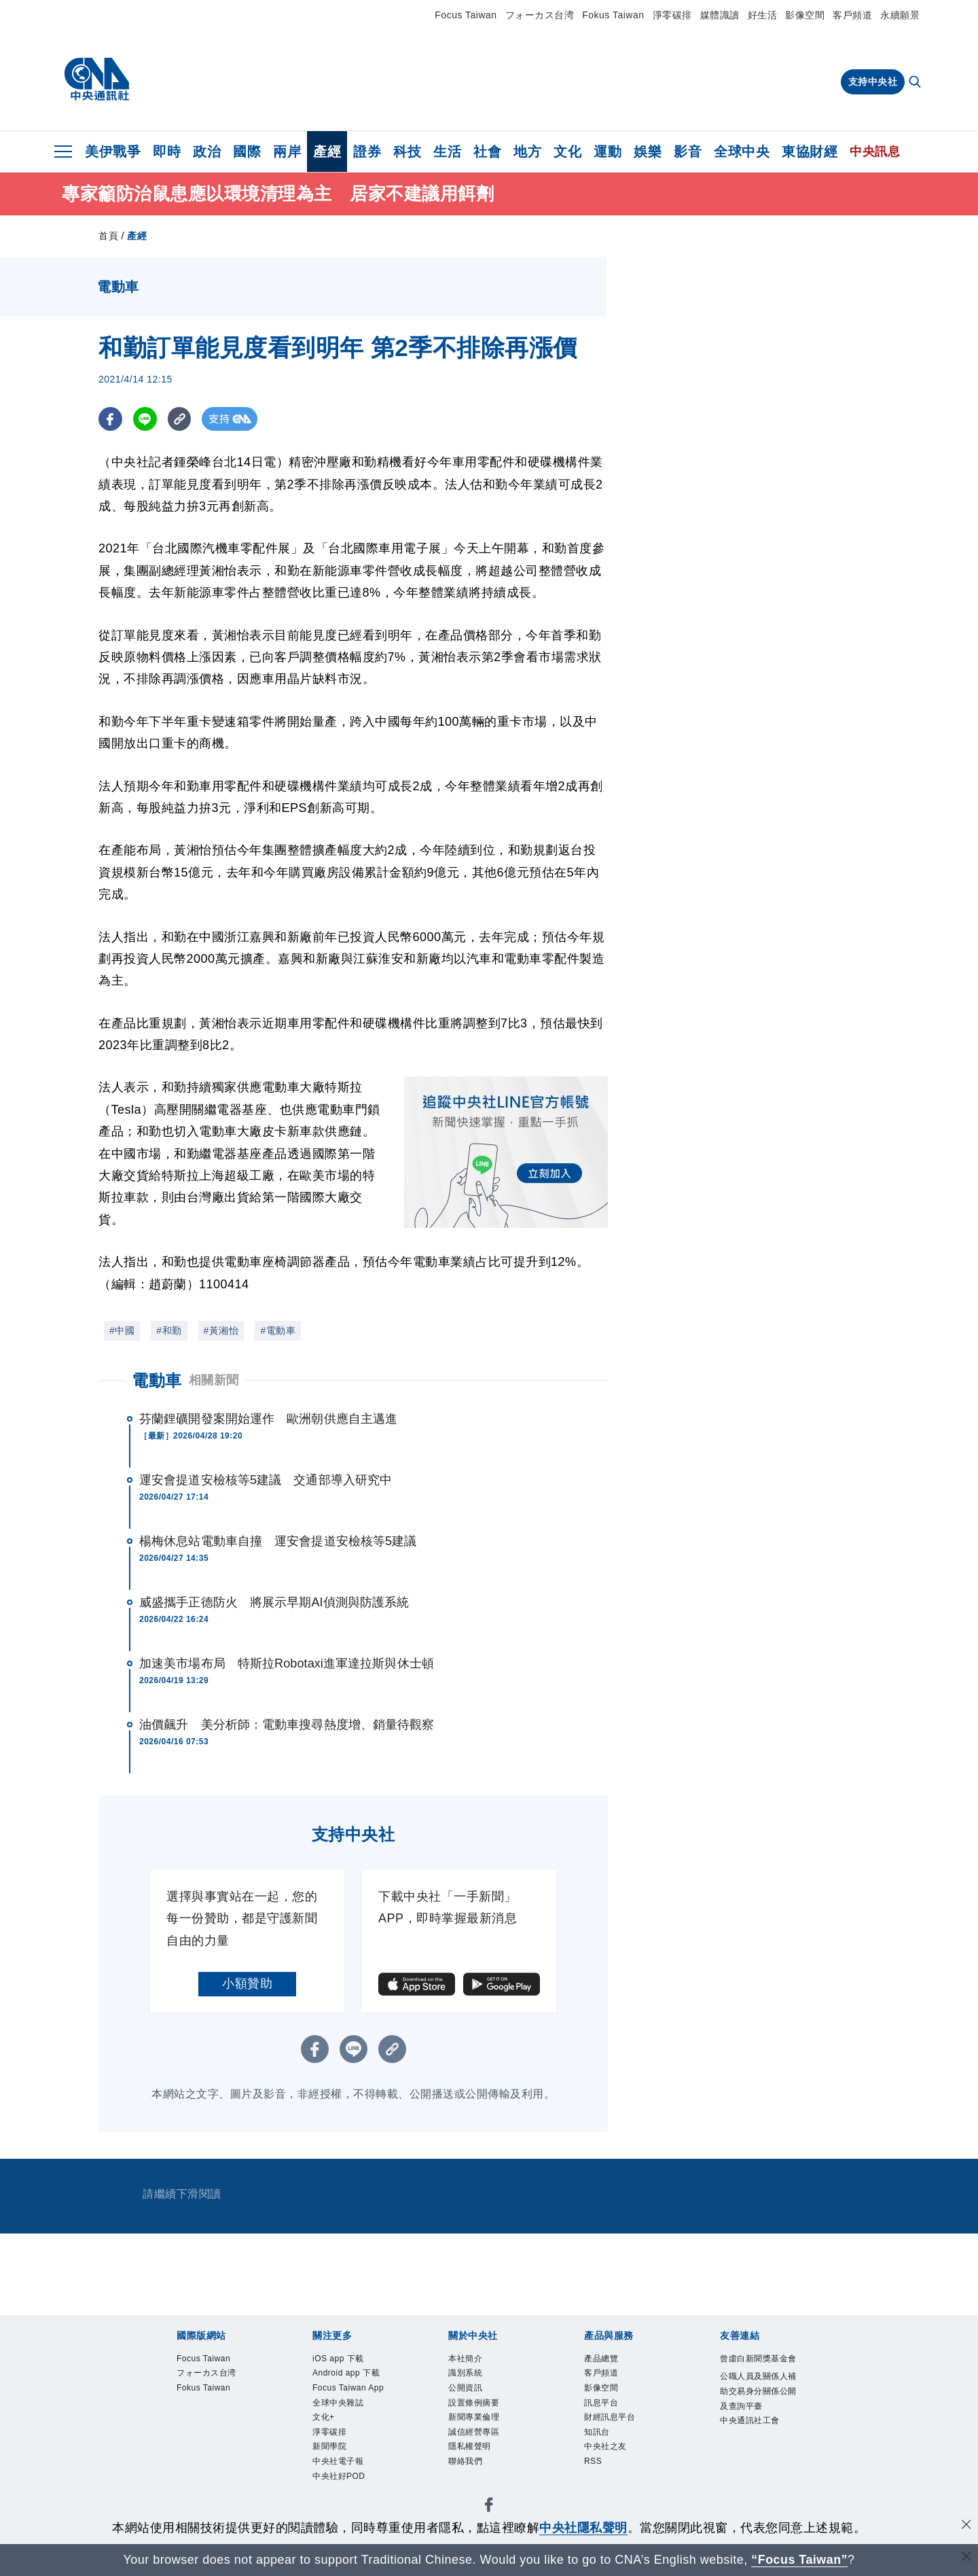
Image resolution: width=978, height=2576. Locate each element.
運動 (607, 151)
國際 (247, 151)
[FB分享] (110, 419)
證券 (367, 151)
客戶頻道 (852, 15)
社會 (487, 151)
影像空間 (805, 15)
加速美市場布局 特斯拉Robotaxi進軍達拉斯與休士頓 (286, 1663)
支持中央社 (873, 81)
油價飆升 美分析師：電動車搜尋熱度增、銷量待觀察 (286, 1724)
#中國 (121, 1330)
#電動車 (277, 1330)
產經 (327, 151)
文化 (567, 151)
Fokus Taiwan (613, 15)
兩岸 (287, 151)
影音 (688, 151)
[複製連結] (180, 419)
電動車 (157, 1380)
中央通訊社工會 (755, 2475)
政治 (207, 151)
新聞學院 (336, 2501)
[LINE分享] (145, 419)
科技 (407, 151)
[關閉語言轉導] (966, 2558)
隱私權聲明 (478, 2466)
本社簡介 (472, 2360)
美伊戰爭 (113, 151)
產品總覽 (608, 2360)
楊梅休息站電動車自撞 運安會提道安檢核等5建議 (277, 1541)
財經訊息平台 (619, 2430)
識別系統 (472, 2377)
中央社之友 (614, 2466)
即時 (167, 151)
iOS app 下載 (347, 2360)
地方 (527, 151)
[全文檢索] (916, 82)
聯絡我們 (472, 2483)
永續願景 (900, 15)
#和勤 (168, 1330)
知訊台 (602, 2448)
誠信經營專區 (484, 2448)
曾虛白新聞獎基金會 (755, 2369)
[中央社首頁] (97, 79)
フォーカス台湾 (540, 15)
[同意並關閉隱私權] (966, 2526)
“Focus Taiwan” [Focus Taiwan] (799, 2559)
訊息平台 (608, 2413)
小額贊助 (247, 1983)
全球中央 (741, 151)
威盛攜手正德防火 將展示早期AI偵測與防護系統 (274, 1602)
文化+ (327, 2466)
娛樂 (648, 151)
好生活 (763, 15)
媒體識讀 (720, 15)
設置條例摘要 (484, 2413)
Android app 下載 (352, 2386)
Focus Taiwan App (348, 2422)
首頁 (108, 235)
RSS (596, 2483)
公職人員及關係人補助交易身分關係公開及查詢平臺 (755, 2423)
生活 (447, 151)
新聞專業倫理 (484, 2430)
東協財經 (809, 151)
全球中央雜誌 (348, 2448)
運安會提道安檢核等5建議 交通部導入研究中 (265, 1480)
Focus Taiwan (465, 15)
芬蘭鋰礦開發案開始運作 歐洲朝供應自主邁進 (268, 1419)
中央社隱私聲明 (583, 2528)
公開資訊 (472, 2395)
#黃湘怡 (221, 1330)
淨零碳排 (672, 15)
